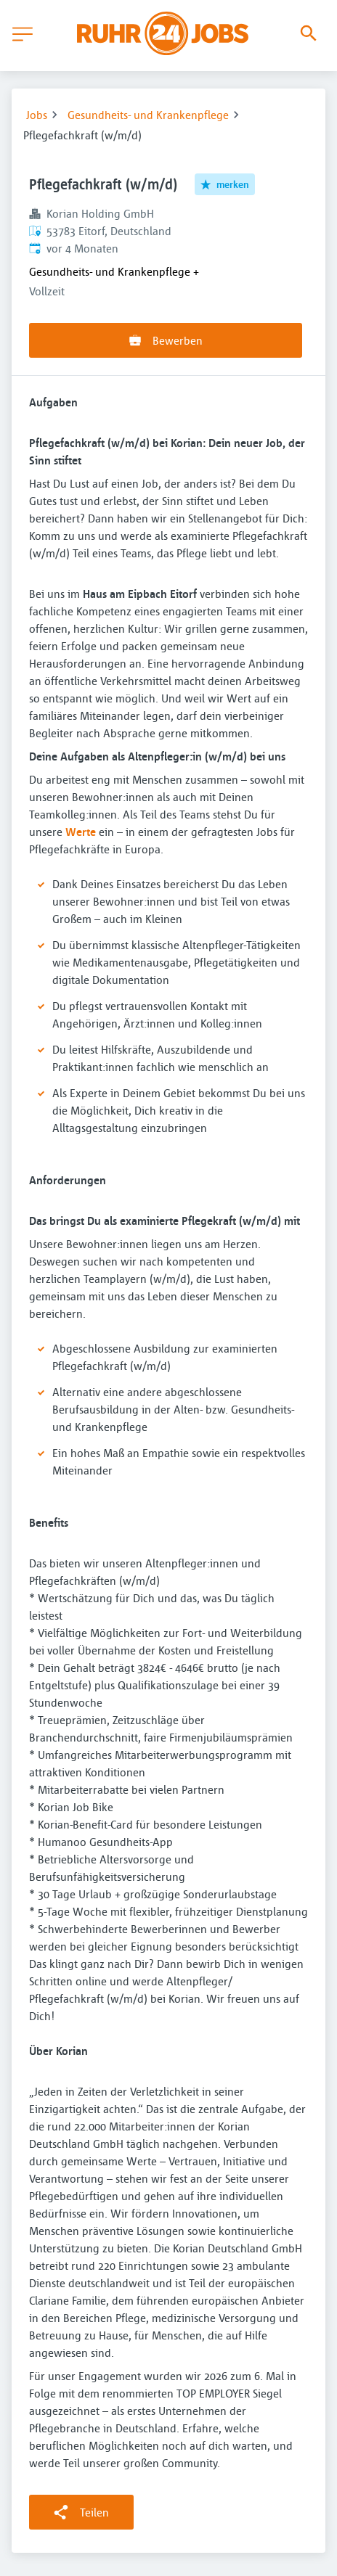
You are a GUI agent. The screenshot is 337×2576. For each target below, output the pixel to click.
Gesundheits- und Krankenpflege (148, 114)
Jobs (36, 114)
